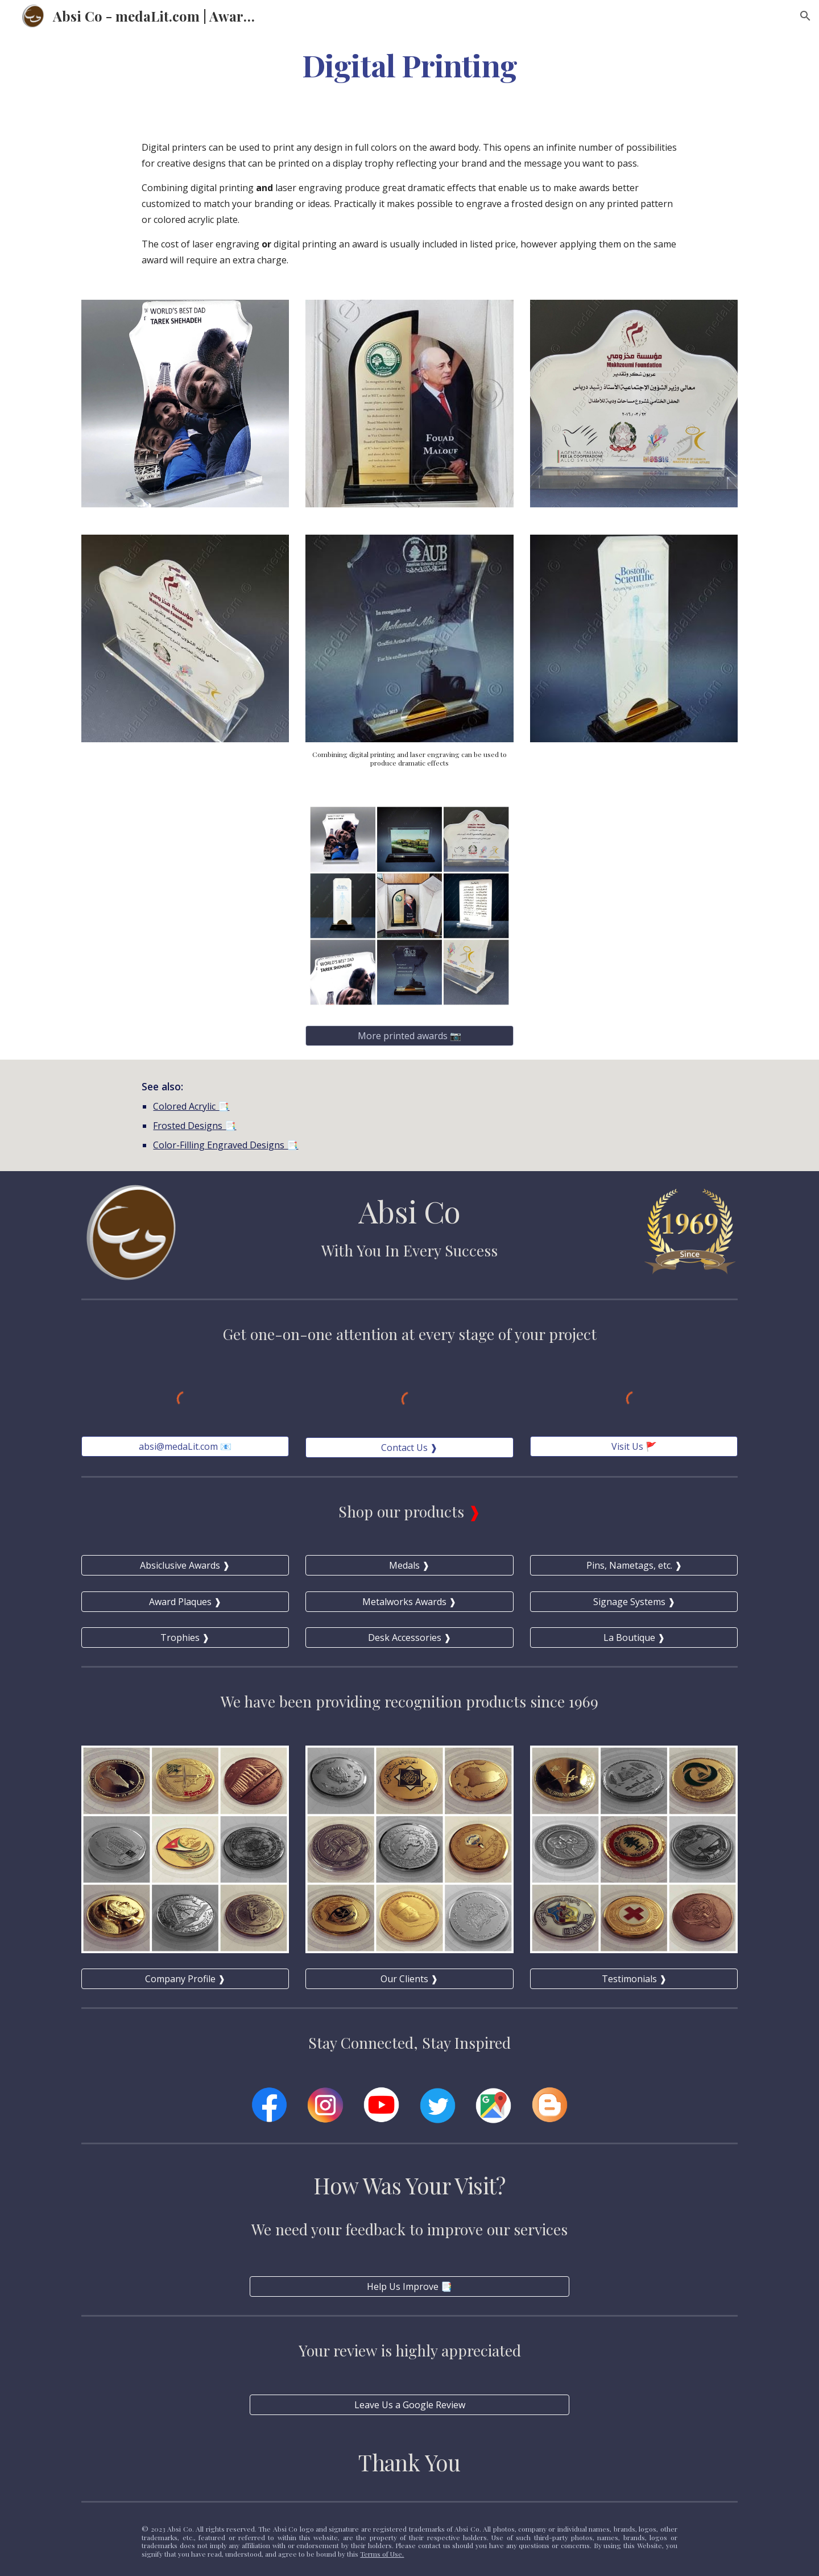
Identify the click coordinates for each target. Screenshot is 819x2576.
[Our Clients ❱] (409, 1978)
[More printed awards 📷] (409, 1035)
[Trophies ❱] (185, 1637)
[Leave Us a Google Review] (409, 2404)
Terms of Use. (382, 2553)
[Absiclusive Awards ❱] (185, 1565)
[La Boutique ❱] (634, 1637)
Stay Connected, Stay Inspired (409, 2042)
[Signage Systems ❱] (634, 1601)
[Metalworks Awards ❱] (409, 1601)
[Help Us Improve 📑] (409, 2286)
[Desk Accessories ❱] (409, 1637)
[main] (409, 64)
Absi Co (409, 1210)
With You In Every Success (409, 1250)
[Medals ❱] (409, 1565)
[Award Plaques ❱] (185, 1601)
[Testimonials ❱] (634, 1978)
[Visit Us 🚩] (634, 1446)
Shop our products (403, 1511)
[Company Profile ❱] (185, 1978)
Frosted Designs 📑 (194, 1125)
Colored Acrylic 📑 (191, 1106)
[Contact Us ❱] (409, 1447)
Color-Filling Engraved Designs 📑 (225, 1145)
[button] (805, 16)
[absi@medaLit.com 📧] (185, 1446)
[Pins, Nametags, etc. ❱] (634, 1565)
